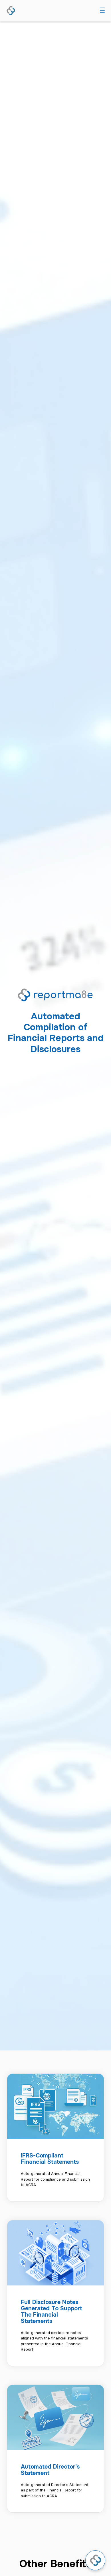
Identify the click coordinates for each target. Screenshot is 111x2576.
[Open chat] (95, 2560)
